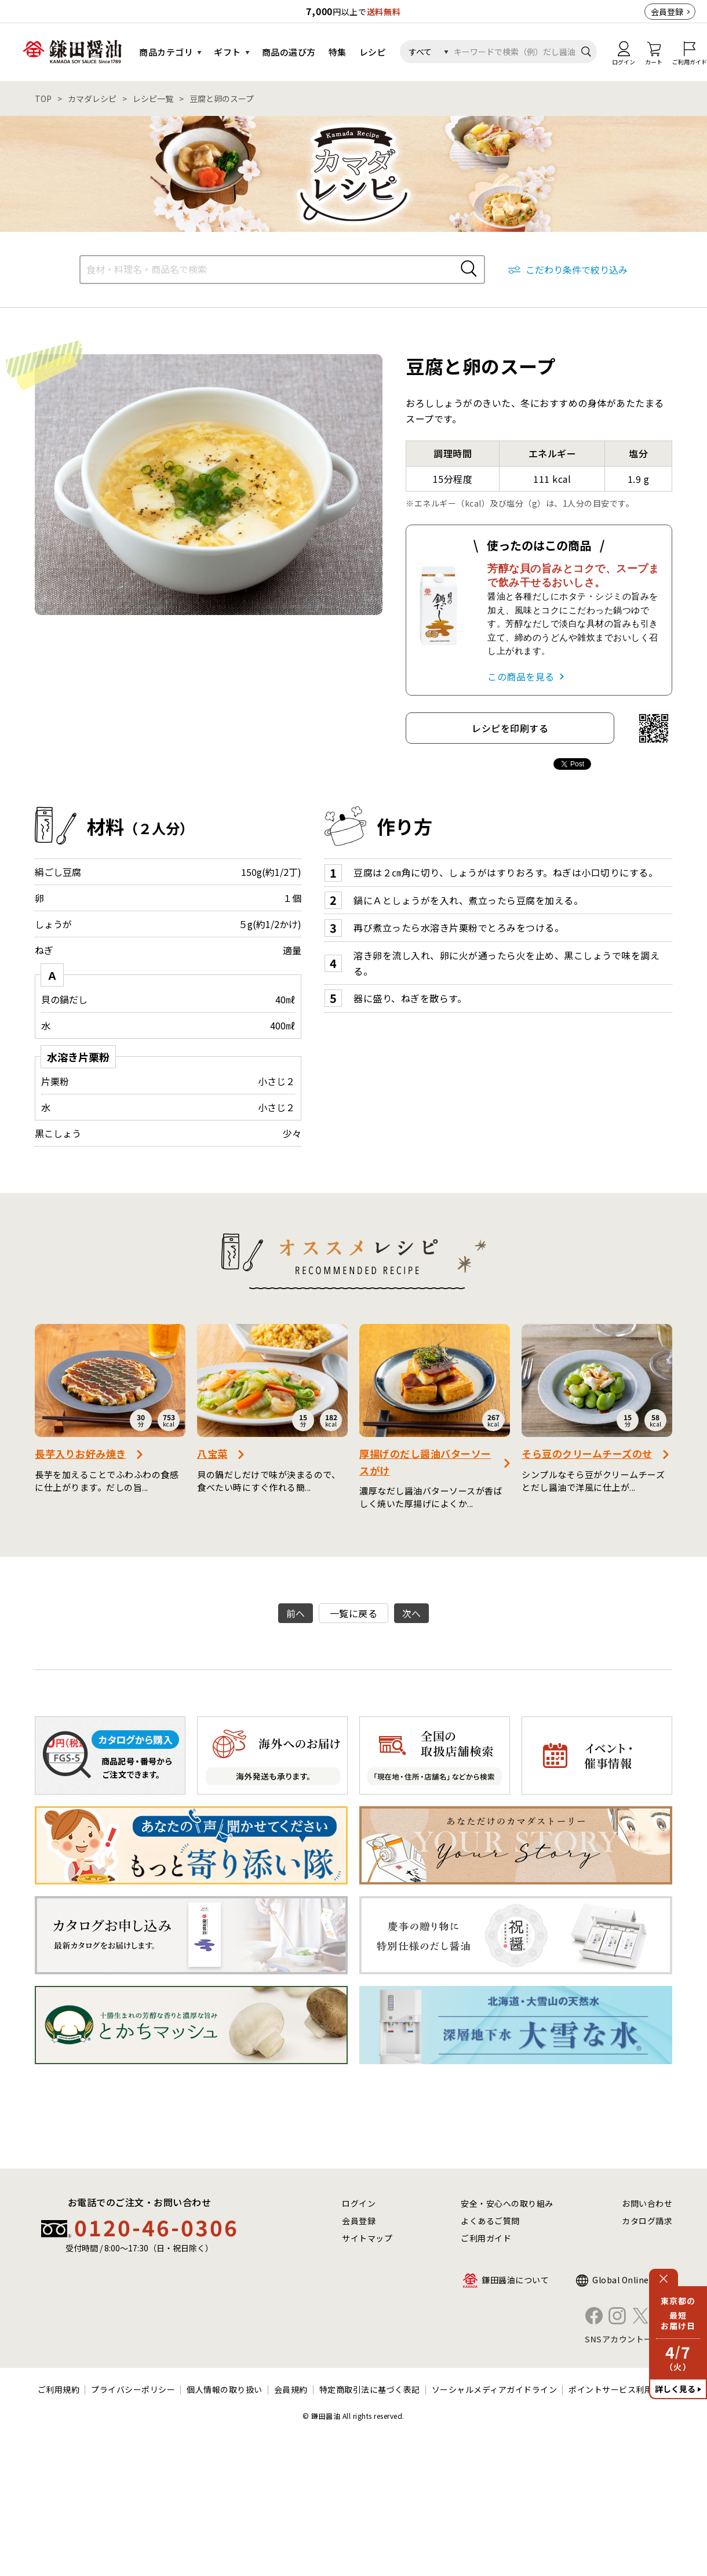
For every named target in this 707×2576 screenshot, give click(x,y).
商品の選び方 (289, 52)
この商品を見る (521, 676)
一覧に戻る (354, 1613)
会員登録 (667, 11)
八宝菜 (212, 1453)
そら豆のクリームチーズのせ (587, 1453)
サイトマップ (367, 2238)
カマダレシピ (92, 98)
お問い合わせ (647, 2203)
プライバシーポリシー (133, 2389)
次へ (411, 1613)
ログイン (359, 2203)
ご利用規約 (59, 2389)
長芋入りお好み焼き (80, 1453)
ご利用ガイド (486, 2238)
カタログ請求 (647, 2220)
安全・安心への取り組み (507, 2203)
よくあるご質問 (490, 2220)
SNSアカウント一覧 (623, 2339)
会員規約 (291, 2389)
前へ (295, 1613)
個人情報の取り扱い (225, 2389)
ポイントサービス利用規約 (618, 2389)
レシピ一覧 (153, 98)
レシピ (373, 52)
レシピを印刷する (510, 728)
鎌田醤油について (515, 2280)
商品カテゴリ (166, 52)
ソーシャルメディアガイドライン (494, 2389)
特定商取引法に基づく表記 (369, 2389)
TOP (43, 98)
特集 (338, 52)
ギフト (227, 52)
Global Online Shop (632, 2280)
